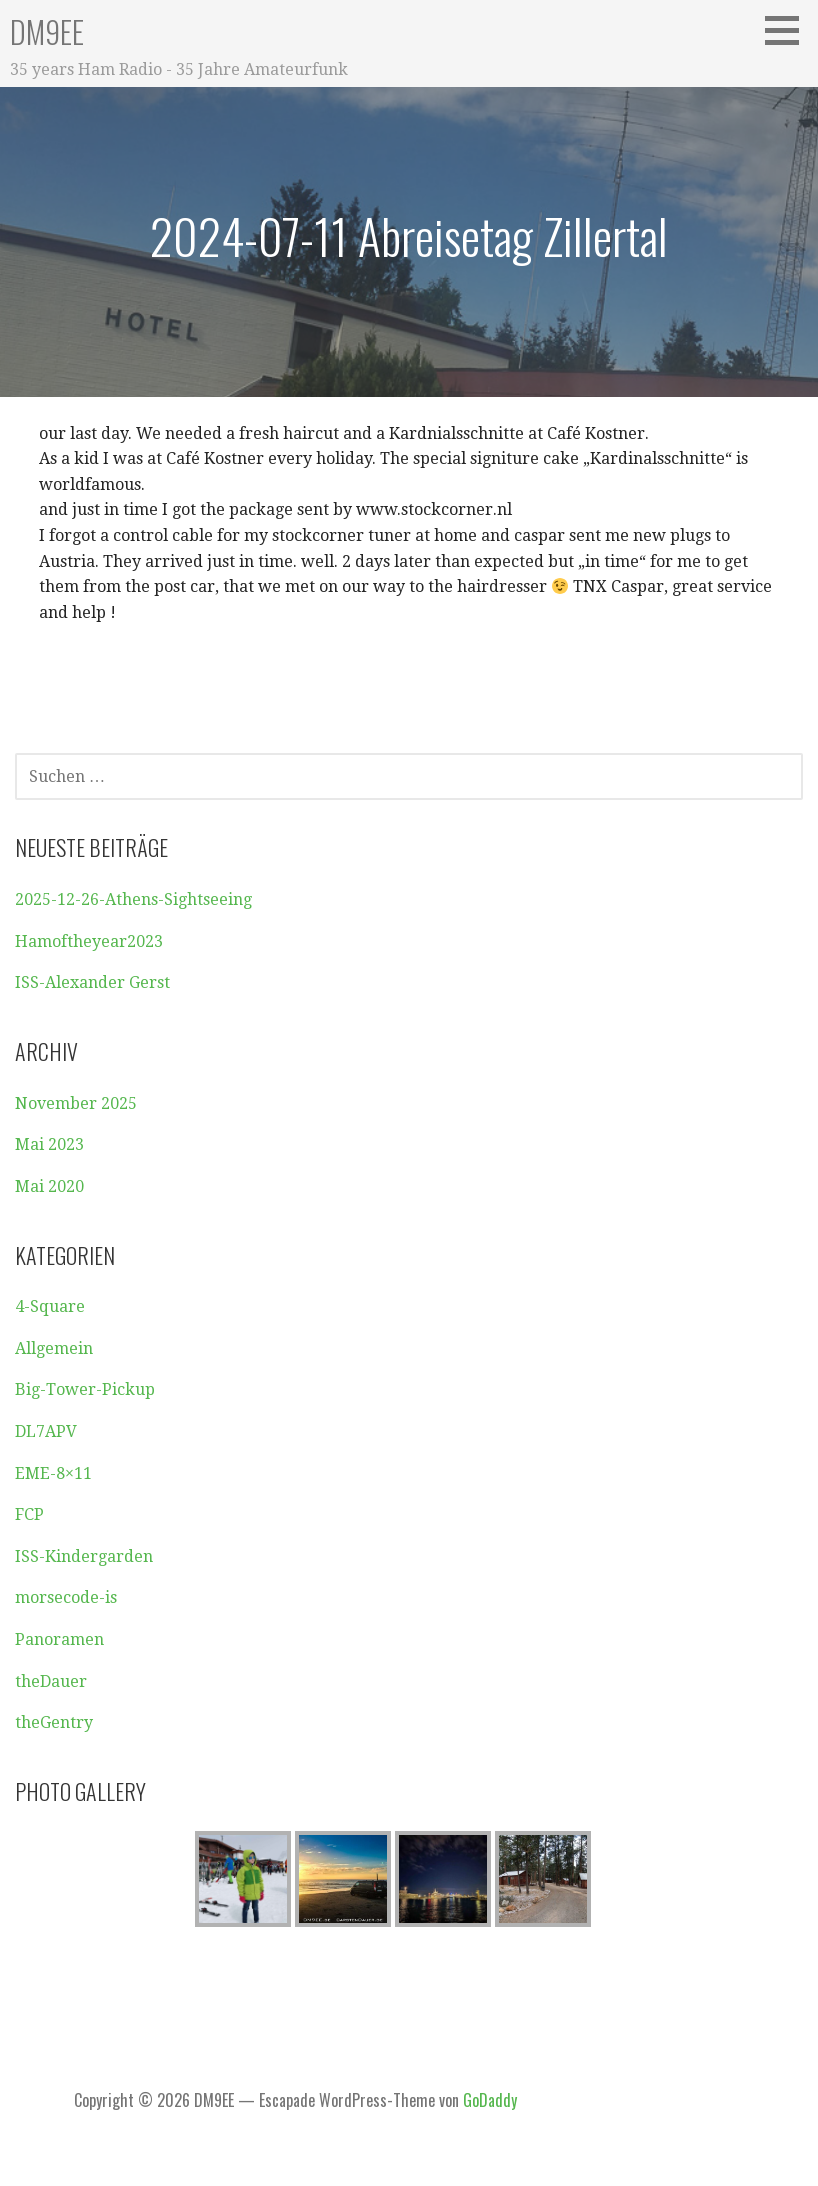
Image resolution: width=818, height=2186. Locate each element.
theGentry (54, 1722)
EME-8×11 (53, 1473)
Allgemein (54, 1348)
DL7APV (46, 1431)
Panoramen (59, 1639)
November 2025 (76, 1103)
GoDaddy (490, 2100)
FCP (29, 1514)
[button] (789, 30)
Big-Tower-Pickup (85, 1389)
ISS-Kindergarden (84, 1556)
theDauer (51, 1681)
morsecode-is (66, 1597)
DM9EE (47, 31)
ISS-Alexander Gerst (92, 982)
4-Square (50, 1306)
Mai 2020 (49, 1186)
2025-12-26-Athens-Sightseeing (133, 899)
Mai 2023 (49, 1144)
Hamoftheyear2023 (89, 941)
